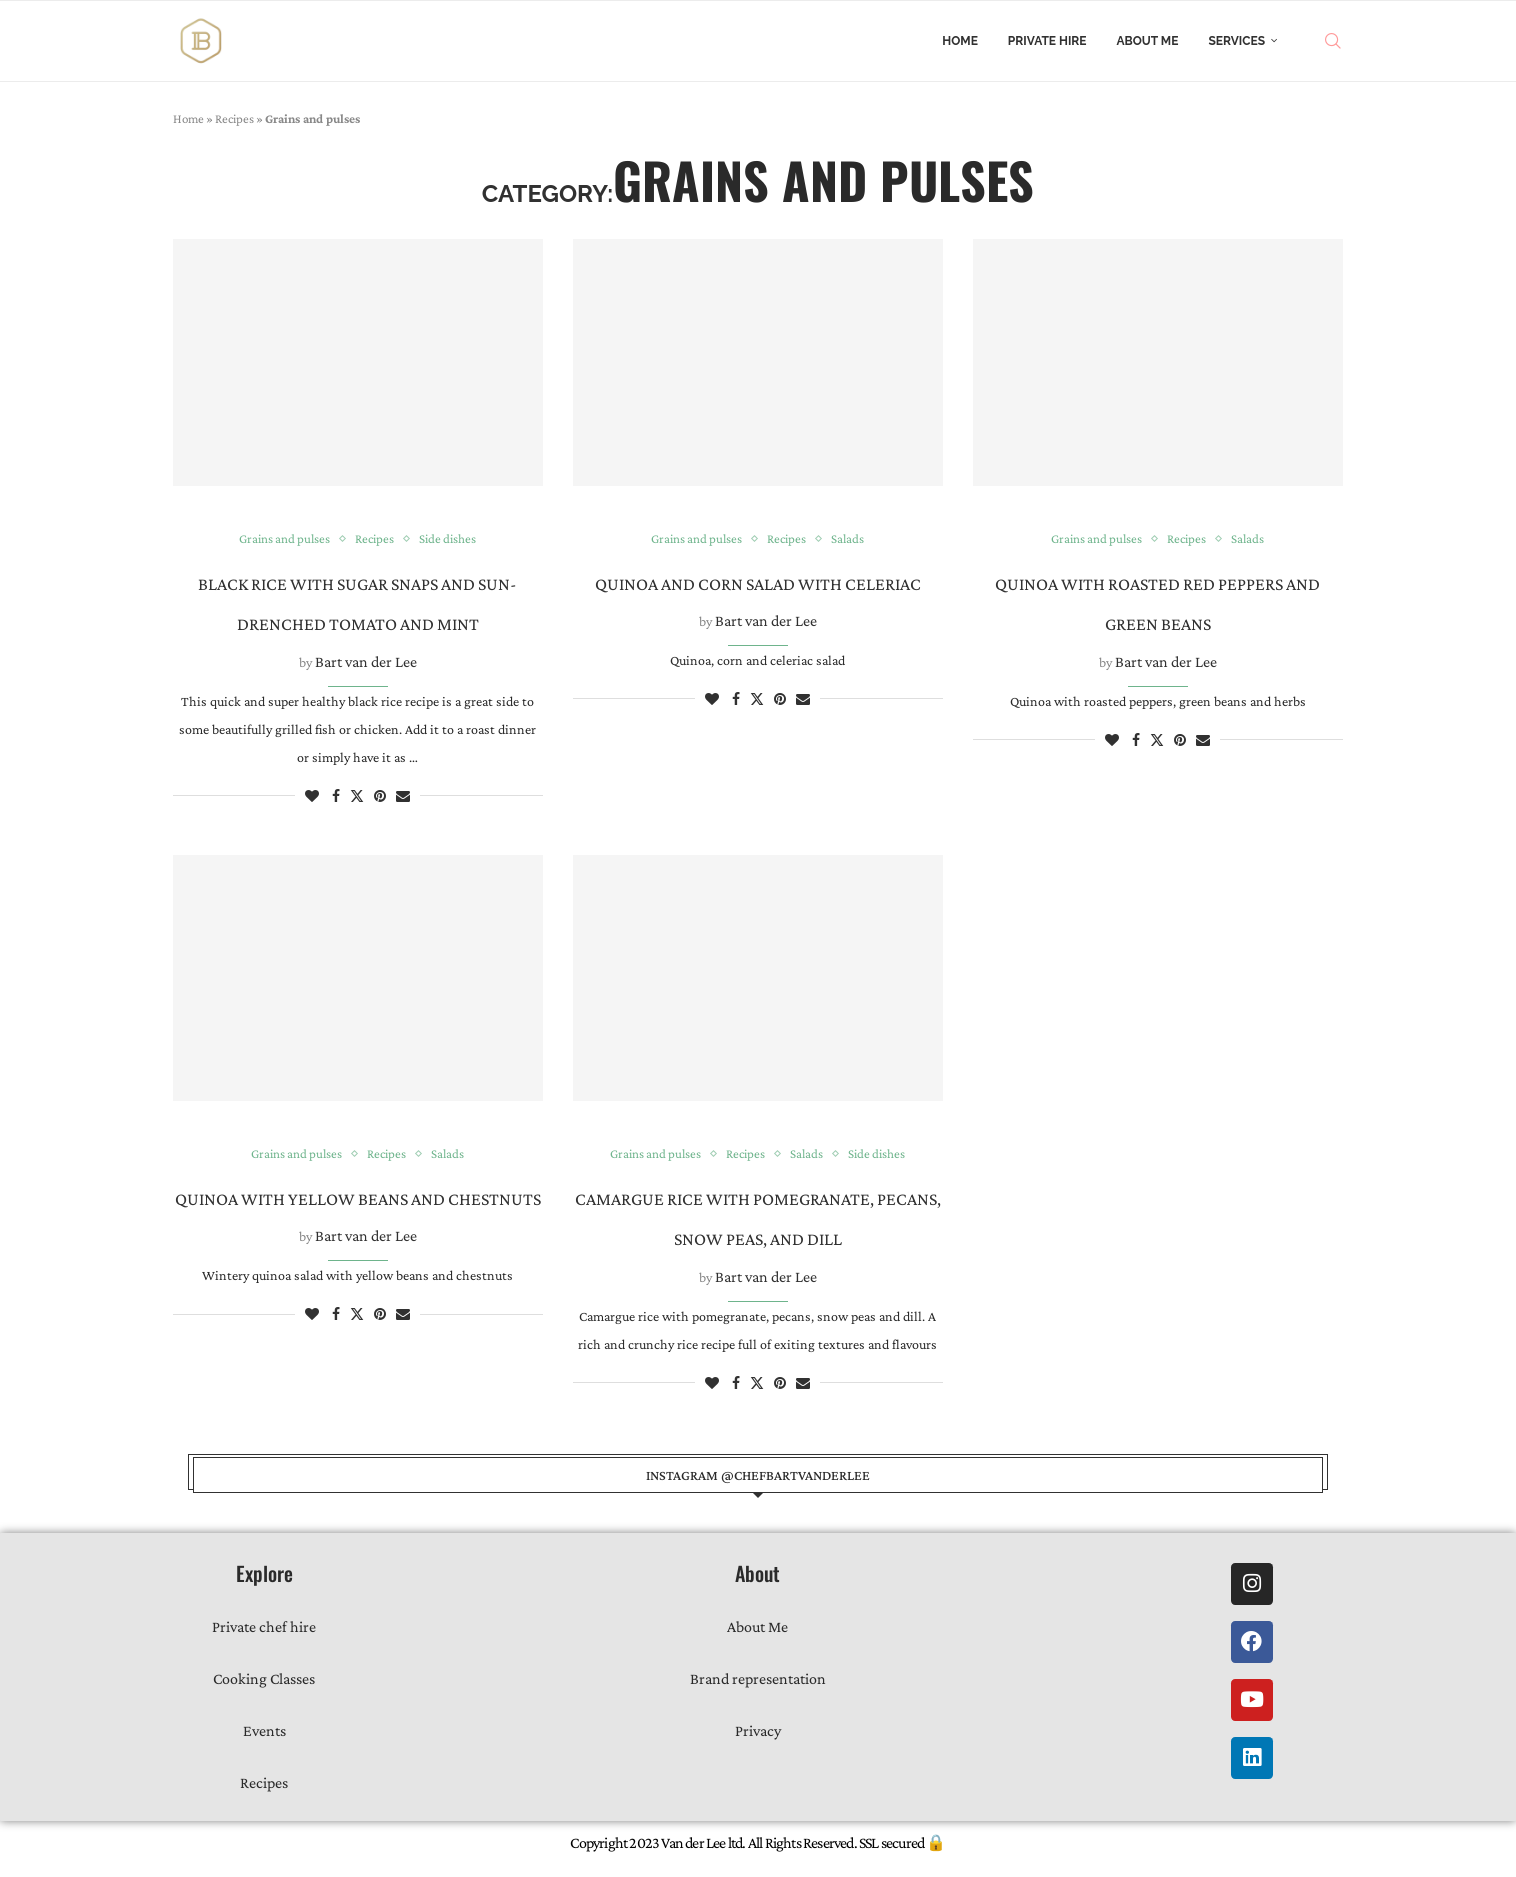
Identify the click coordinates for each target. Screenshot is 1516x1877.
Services (1236, 41)
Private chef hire (264, 1626)
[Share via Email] (403, 796)
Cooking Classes (264, 1678)
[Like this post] (312, 796)
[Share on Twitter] (357, 795)
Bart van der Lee (366, 661)
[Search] (1333, 41)
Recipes (234, 118)
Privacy (758, 1730)
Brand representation (758, 1678)
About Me (1148, 41)
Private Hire (1047, 41)
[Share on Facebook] (336, 796)
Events (264, 1730)
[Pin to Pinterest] (380, 796)
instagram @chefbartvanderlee (758, 1475)
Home (960, 41)
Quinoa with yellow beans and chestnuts (358, 1199)
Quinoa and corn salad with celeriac (758, 584)
